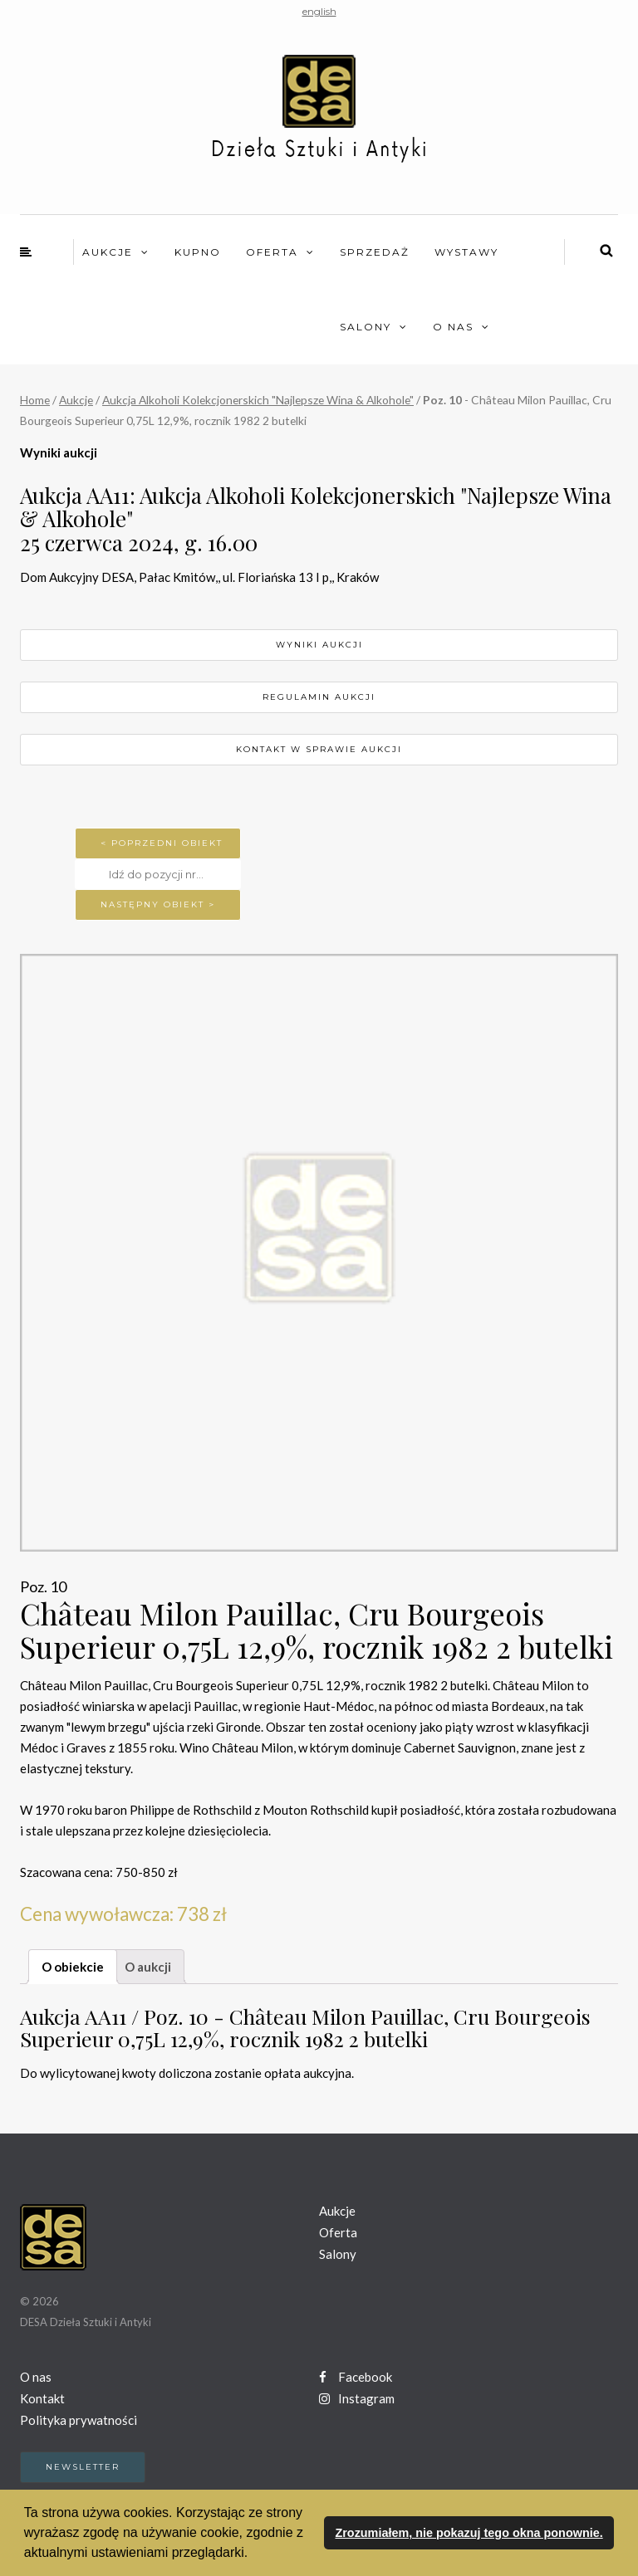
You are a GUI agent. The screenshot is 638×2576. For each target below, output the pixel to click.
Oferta (272, 252)
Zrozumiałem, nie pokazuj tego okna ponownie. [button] (468, 2532)
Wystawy (466, 252)
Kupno (197, 252)
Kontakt (42, 2398)
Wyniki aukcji (319, 644)
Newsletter (83, 2466)
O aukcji (148, 1966)
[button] (254, 2554)
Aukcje (107, 252)
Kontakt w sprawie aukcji (319, 749)
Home (35, 400)
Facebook (355, 2376)
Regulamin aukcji (319, 697)
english (319, 11)
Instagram (357, 2398)
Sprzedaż (375, 252)
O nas (453, 326)
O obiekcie (73, 1966)
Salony (365, 326)
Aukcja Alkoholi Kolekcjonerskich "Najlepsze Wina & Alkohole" (258, 400)
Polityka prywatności (78, 2419)
